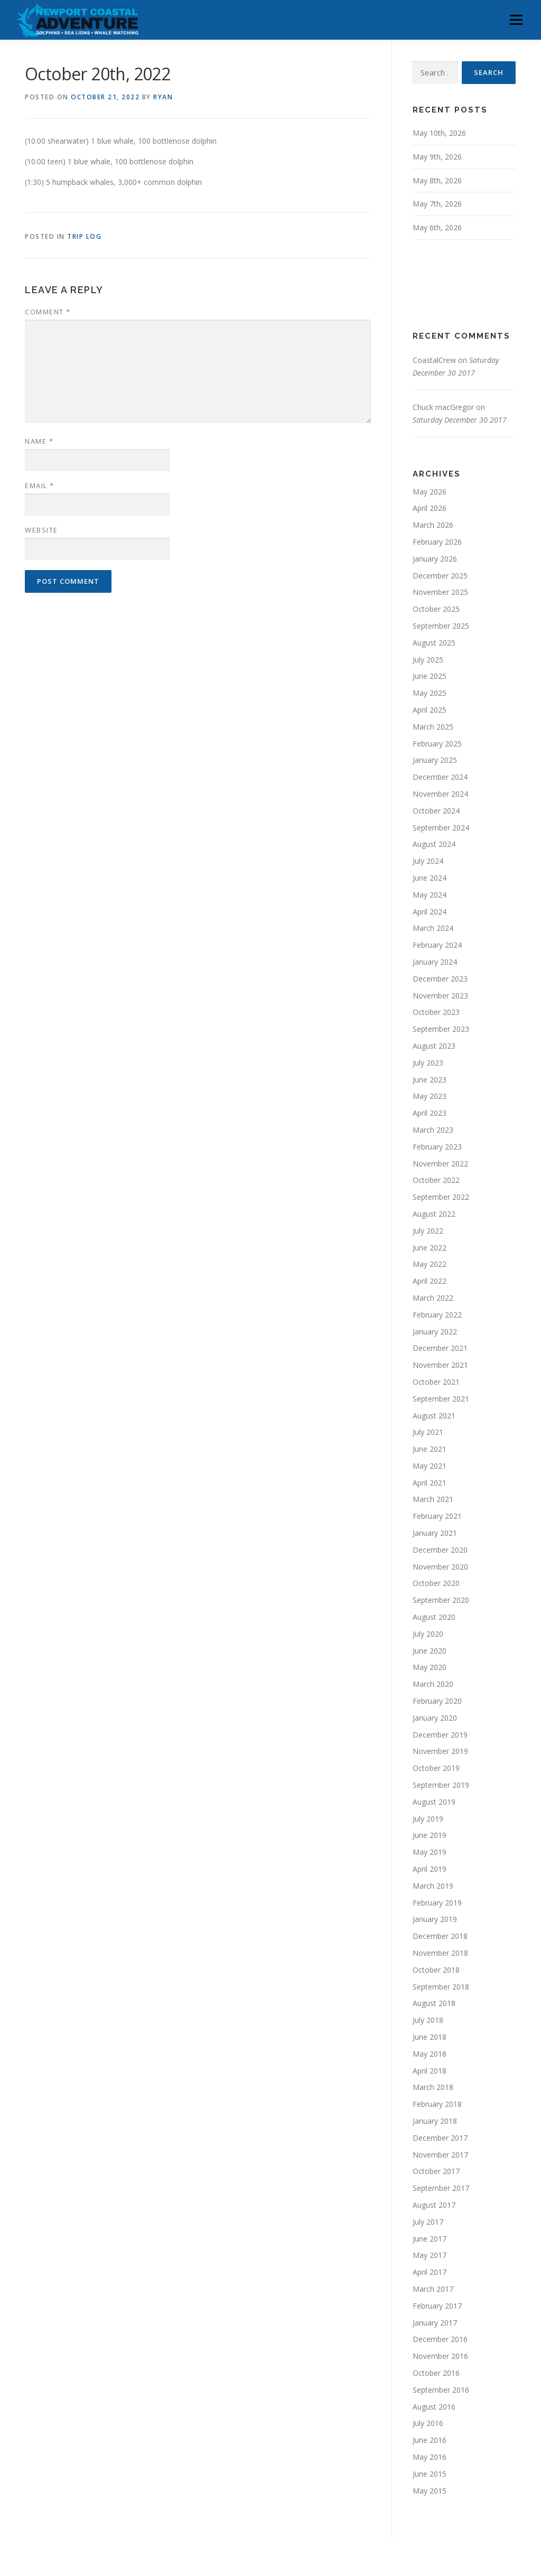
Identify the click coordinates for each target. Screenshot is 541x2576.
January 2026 (435, 559)
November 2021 (440, 1365)
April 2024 (429, 912)
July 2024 (428, 861)
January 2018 (435, 2121)
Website (41, 530)
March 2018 (433, 2087)
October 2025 (436, 609)
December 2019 (440, 1735)
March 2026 (433, 525)
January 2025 (435, 760)
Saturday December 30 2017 (460, 420)
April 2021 (429, 1483)
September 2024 (441, 828)
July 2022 (428, 1231)
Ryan (163, 96)
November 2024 (440, 794)
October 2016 (436, 2373)
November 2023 (440, 996)
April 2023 (429, 1113)
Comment (48, 311)
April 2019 (429, 1869)
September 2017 (441, 2188)
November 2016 (440, 2356)
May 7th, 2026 (437, 204)
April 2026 (429, 508)
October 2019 (436, 1768)
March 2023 (433, 1130)
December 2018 (440, 1936)
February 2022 (437, 1315)
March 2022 (433, 1298)
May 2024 (429, 895)
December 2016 (440, 2339)
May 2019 (429, 1852)
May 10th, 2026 (439, 133)
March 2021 (433, 1499)
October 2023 (436, 1012)
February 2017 (437, 2306)
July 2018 (428, 2020)
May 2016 (429, 2457)
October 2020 (436, 1583)
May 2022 (429, 1264)
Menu (516, 20)
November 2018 (440, 1953)
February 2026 (437, 542)
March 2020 (433, 1684)
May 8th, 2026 (437, 180)
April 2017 (429, 2272)
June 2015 (429, 2474)
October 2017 (436, 2171)
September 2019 (441, 1785)
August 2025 (434, 643)
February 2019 (437, 1903)
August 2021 (434, 1416)
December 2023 (440, 979)
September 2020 (441, 1600)
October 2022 (436, 1180)
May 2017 (429, 2255)
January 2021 (435, 1533)
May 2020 (429, 1667)
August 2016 (434, 2407)
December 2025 (440, 576)
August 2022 (434, 1214)
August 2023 (434, 1046)
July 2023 (428, 1063)
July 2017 (428, 2222)
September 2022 (441, 1197)
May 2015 (429, 2491)
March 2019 (433, 1886)
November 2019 (440, 1751)
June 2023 (429, 1080)
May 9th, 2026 (437, 157)
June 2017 (429, 2239)
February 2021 (437, 1516)
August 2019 (434, 1802)
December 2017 (440, 2138)
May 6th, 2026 (437, 227)
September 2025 (441, 626)
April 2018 (429, 2071)
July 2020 (428, 1634)
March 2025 (433, 727)
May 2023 (429, 1096)
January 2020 (435, 1718)
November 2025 (440, 592)
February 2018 (437, 2104)
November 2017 (440, 2155)
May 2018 (429, 2054)
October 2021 (436, 1382)
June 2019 (429, 1835)
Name (39, 441)
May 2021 (429, 1466)
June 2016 (429, 2440)
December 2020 (440, 1550)
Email (39, 485)
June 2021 (429, 1449)
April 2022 (429, 1281)
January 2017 (435, 2323)
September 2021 (441, 1399)
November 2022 (440, 1164)
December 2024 (440, 777)
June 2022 (429, 1248)
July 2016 (428, 2423)
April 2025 (429, 710)
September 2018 (441, 1987)
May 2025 (429, 693)
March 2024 (433, 928)
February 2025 (437, 744)
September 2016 (441, 2390)
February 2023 (437, 1147)
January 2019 (435, 1919)
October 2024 (436, 811)
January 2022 (435, 1332)
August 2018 (434, 2003)
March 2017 (433, 2289)
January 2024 (435, 962)
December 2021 (440, 1348)
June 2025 (429, 676)
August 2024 (434, 844)
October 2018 (436, 1970)
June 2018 (429, 2037)
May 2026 (429, 492)
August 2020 (434, 1617)
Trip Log (84, 236)
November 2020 (440, 1567)
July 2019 (428, 1819)
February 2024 (437, 945)
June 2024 (429, 878)
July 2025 (428, 660)
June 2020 (429, 1651)
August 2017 (434, 2205)
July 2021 (428, 1432)
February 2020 (437, 1701)
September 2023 (441, 1029)
